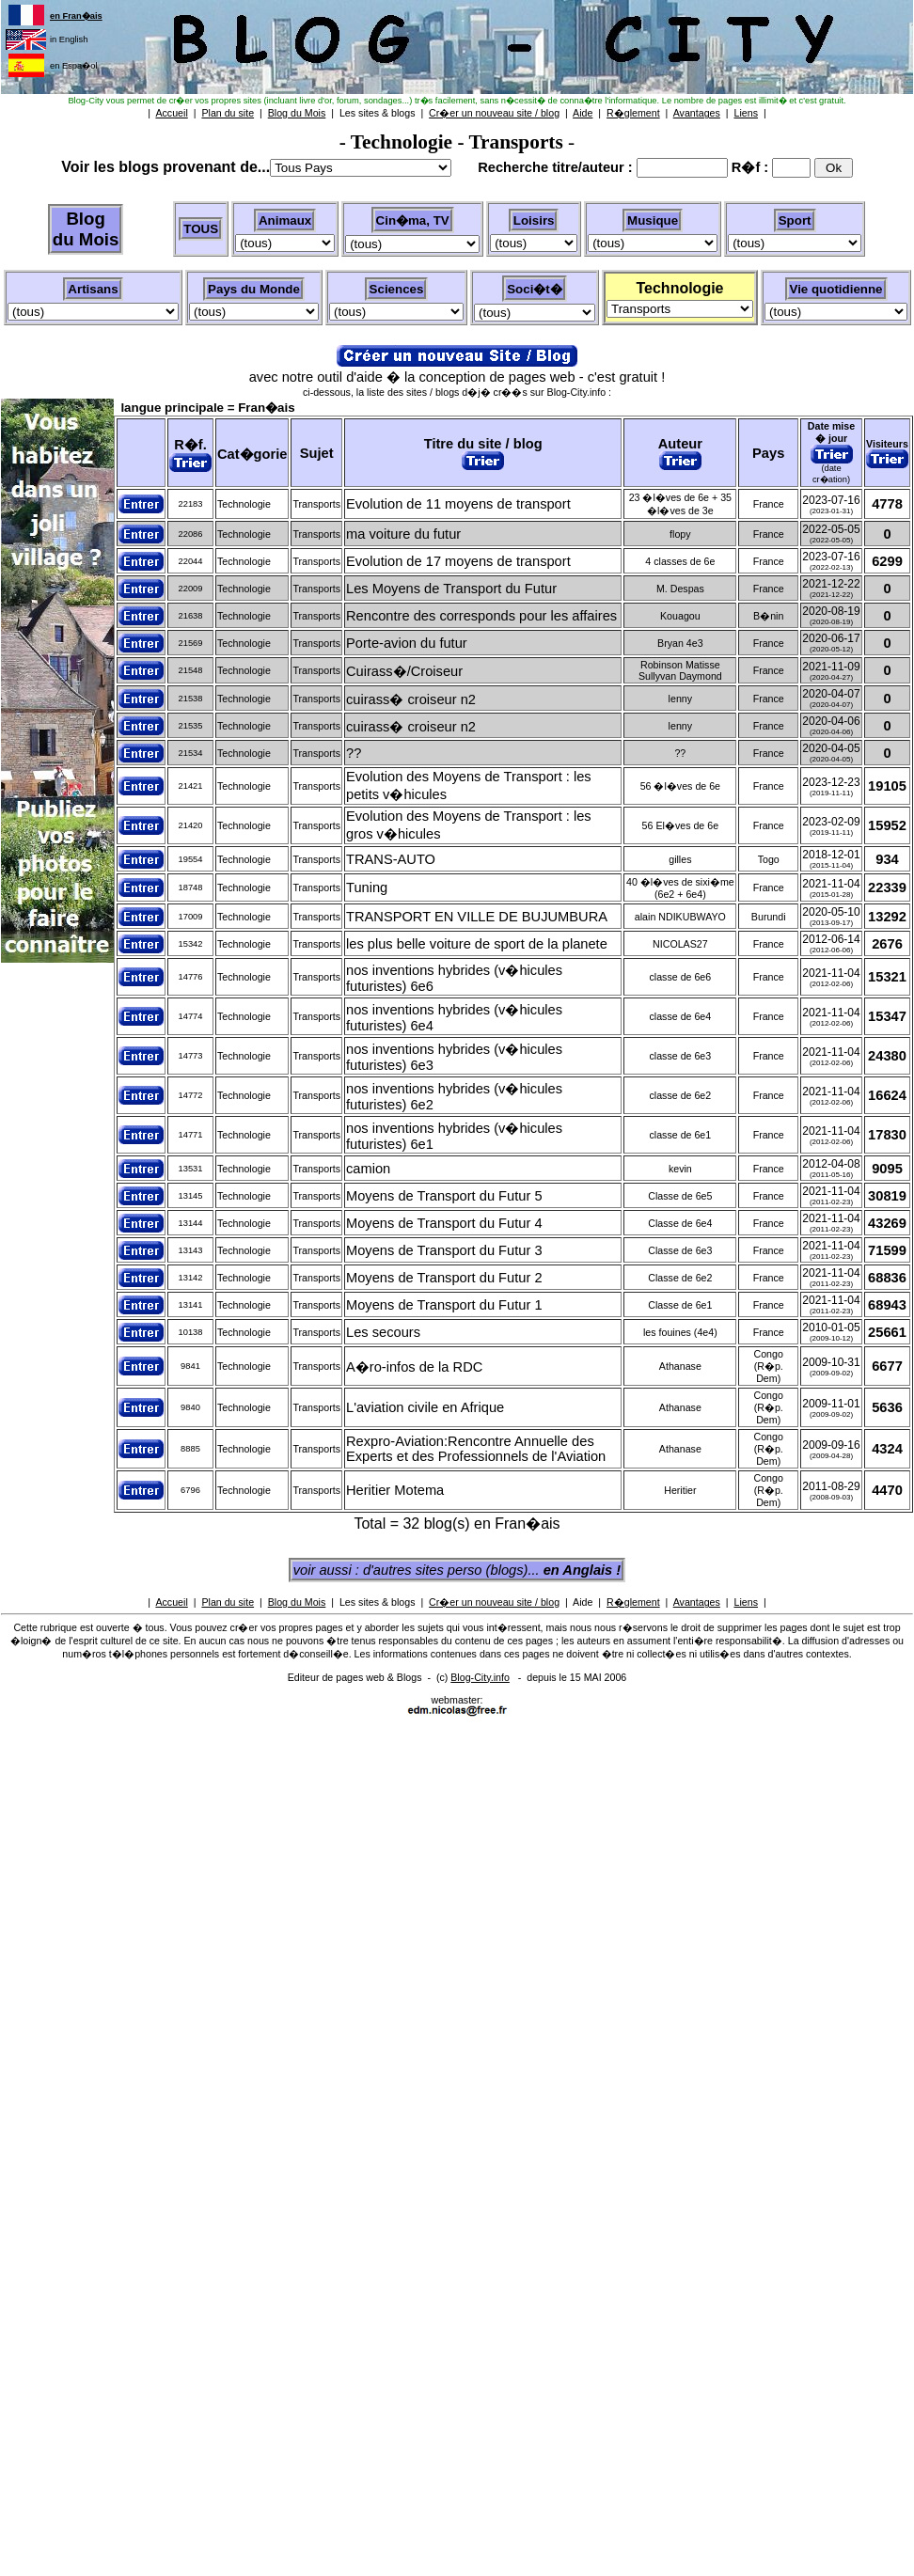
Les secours (383, 1332)
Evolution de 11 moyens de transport (458, 503)
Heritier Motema (395, 1490)
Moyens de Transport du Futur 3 (444, 1250)
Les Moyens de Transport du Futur (451, 588)
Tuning (366, 887)
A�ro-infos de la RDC (414, 1366)
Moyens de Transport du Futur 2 (444, 1277)
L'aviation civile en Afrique (425, 1407)
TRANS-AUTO (390, 859)
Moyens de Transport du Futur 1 (444, 1304)
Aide (582, 1602)
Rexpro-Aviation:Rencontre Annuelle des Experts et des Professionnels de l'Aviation (476, 1449)
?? (353, 753)
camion (368, 1168)
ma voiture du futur (403, 534)
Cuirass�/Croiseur (404, 671)
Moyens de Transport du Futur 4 (444, 1223)
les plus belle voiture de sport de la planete (476, 943)
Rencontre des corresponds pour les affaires (481, 615)
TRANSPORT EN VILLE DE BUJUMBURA (476, 916)
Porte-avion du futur (406, 643)
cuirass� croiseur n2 (411, 699)
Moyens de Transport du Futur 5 (444, 1195)
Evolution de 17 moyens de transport (458, 561)
